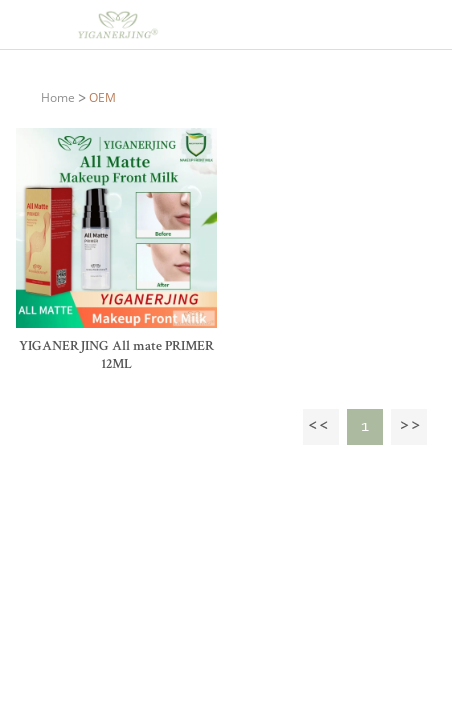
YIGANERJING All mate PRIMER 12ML (116, 356)
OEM (102, 97)
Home (58, 97)
